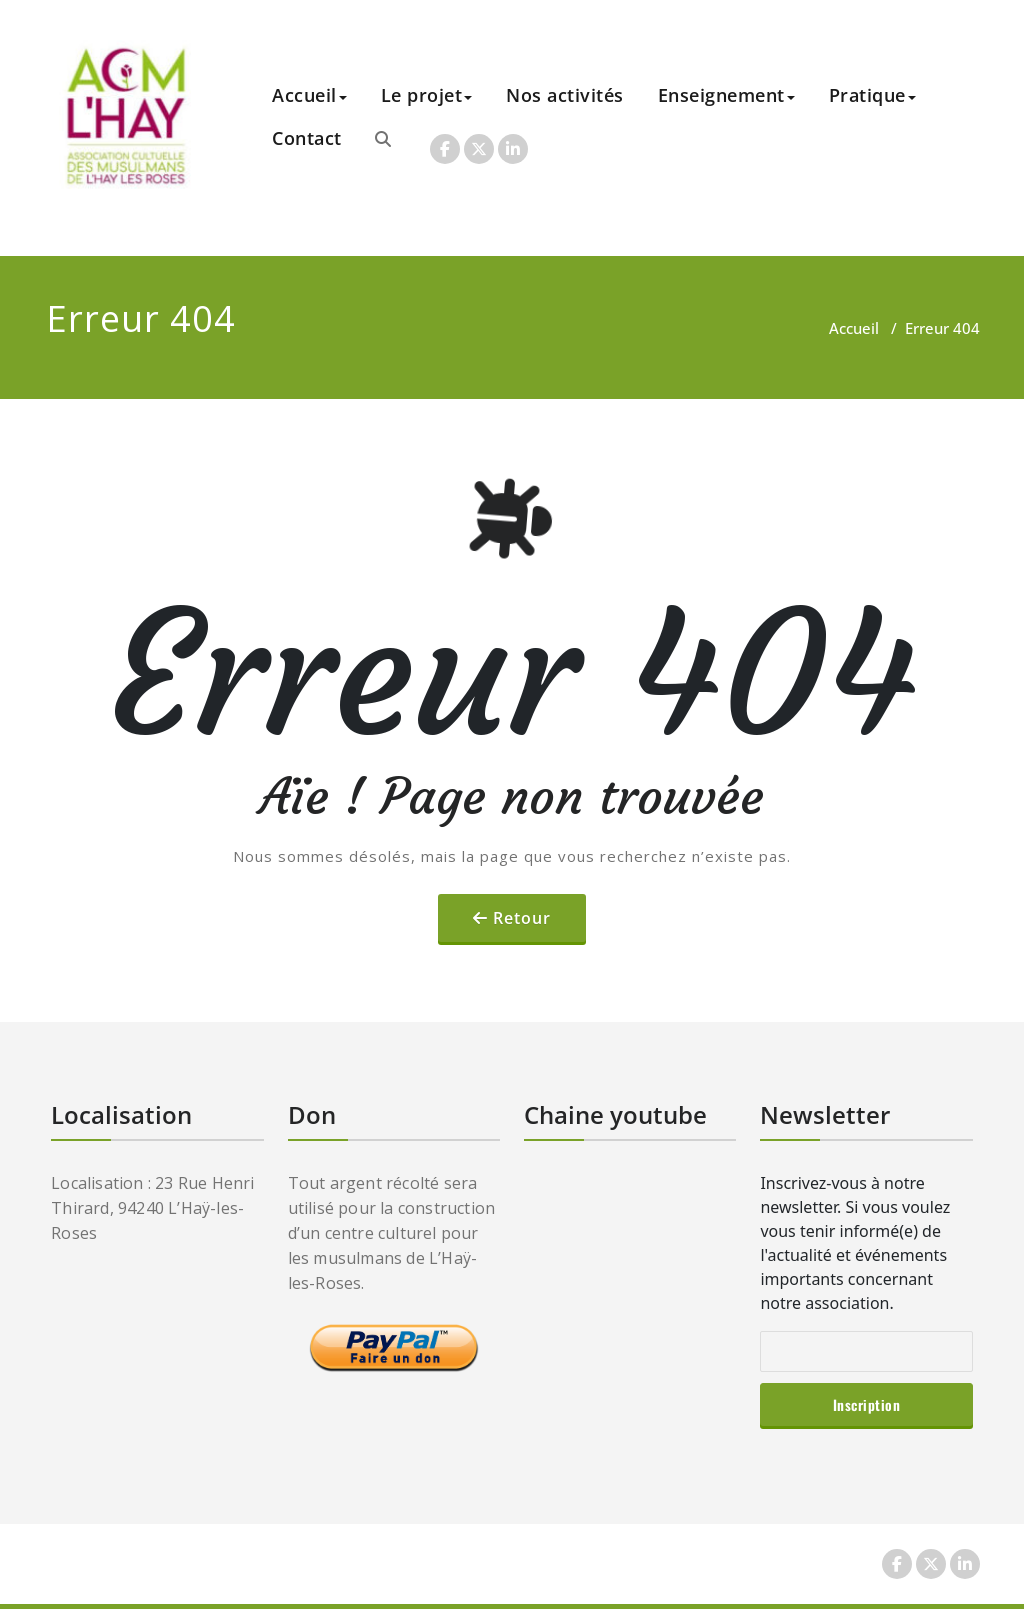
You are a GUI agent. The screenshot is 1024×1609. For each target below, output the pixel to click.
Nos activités (565, 95)
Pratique (872, 95)
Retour (522, 918)
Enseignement (726, 95)
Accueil (309, 95)
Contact (307, 138)
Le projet (427, 95)
